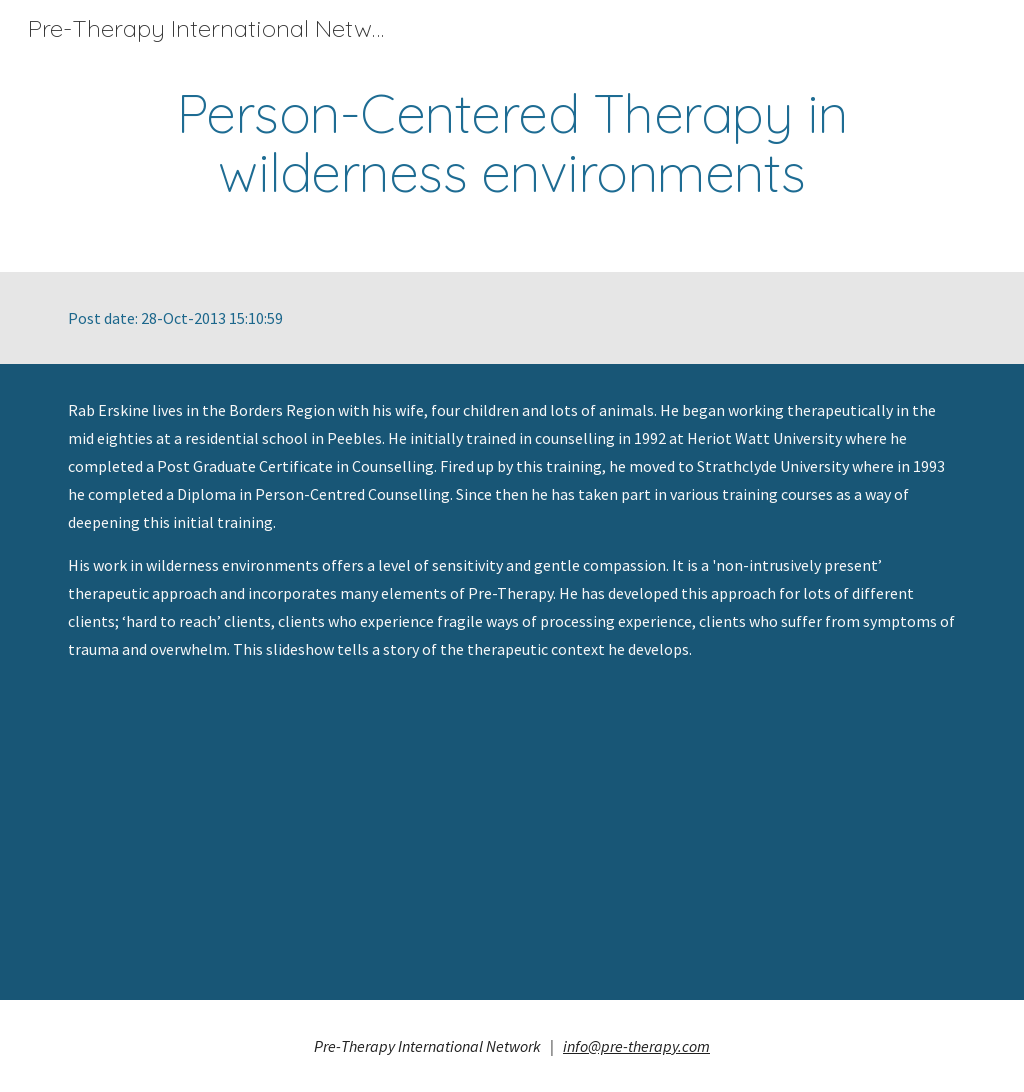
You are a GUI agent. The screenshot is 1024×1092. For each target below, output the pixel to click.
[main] (512, 143)
